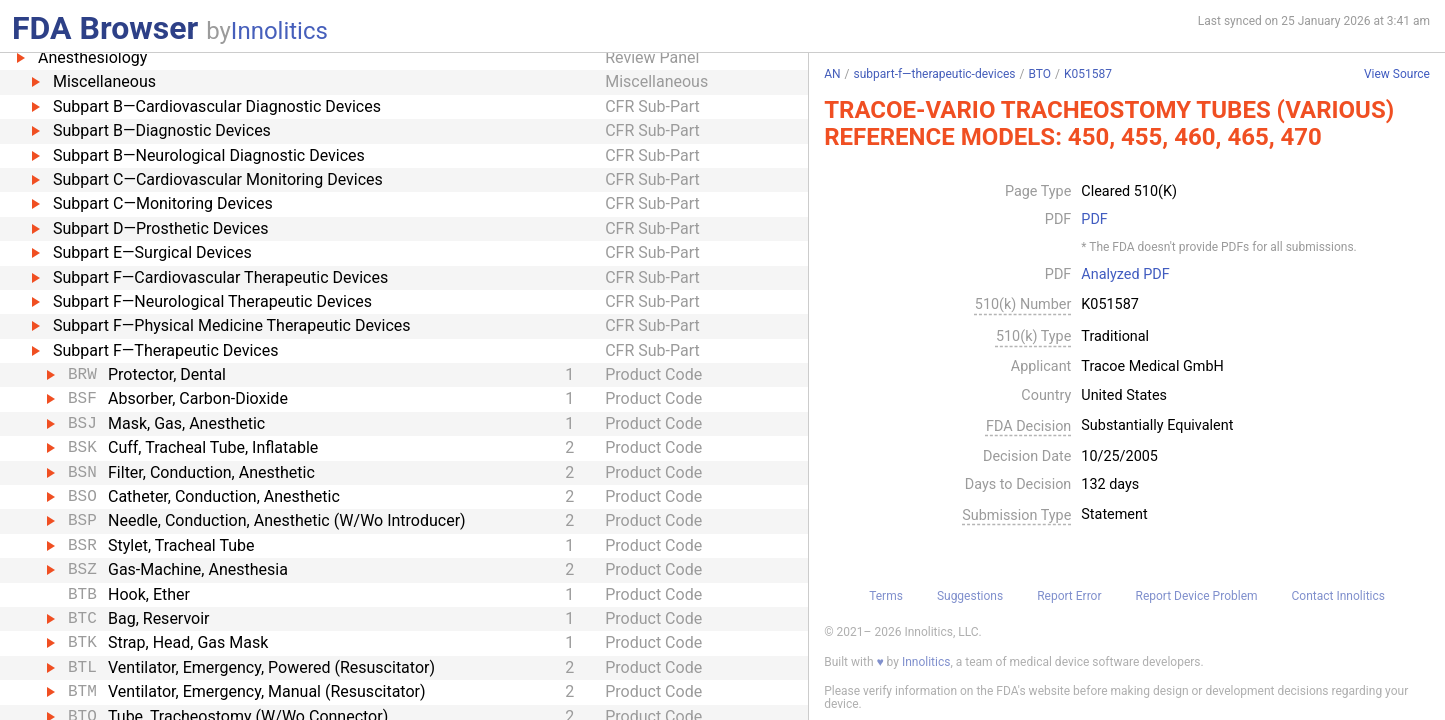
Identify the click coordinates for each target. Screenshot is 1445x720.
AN (832, 74)
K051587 (1088, 74)
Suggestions (970, 596)
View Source (1397, 74)
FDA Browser (105, 28)
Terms (886, 596)
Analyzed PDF (1125, 275)
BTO (1039, 74)
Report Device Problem (1197, 596)
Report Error (1069, 596)
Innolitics (279, 31)
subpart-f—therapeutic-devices (935, 74)
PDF (1094, 220)
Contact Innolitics (1338, 596)
